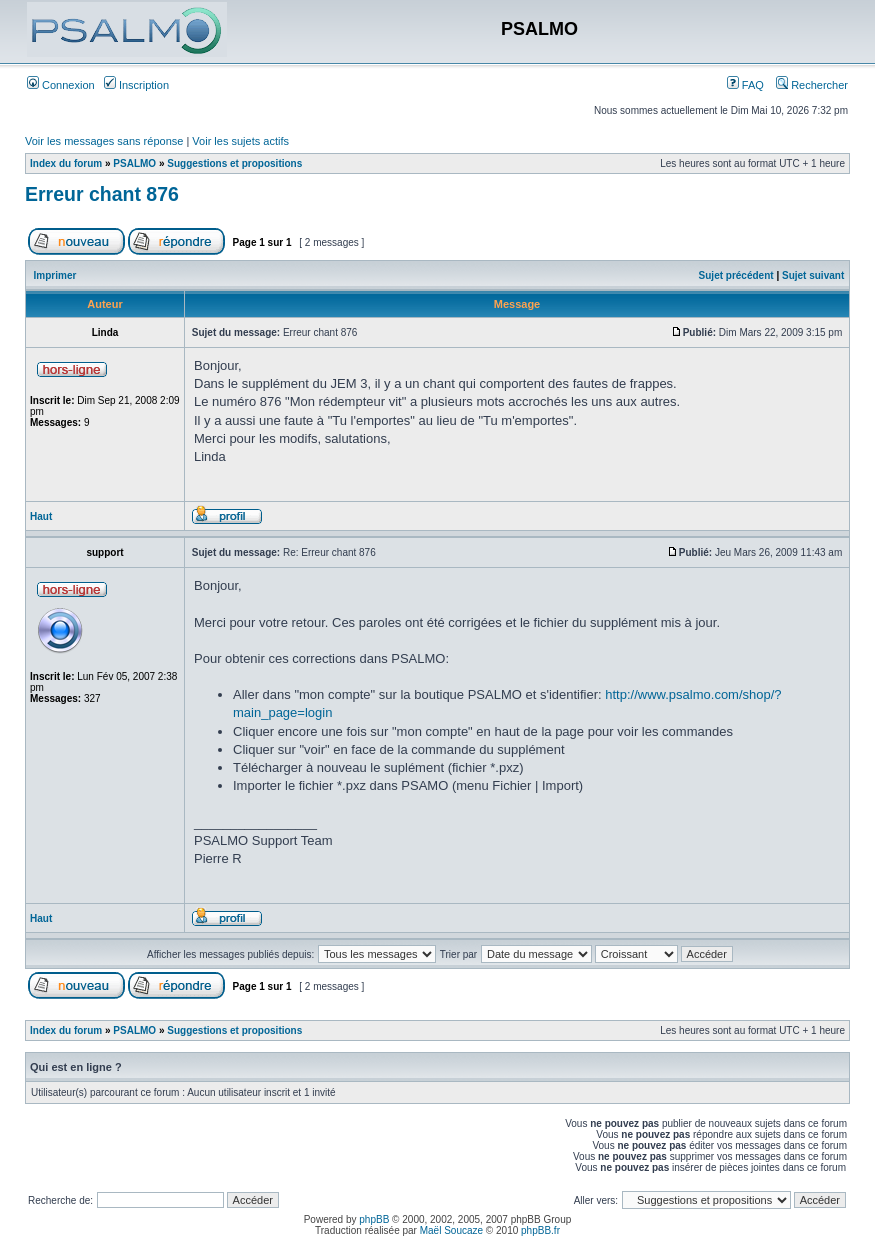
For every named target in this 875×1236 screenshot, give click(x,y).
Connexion (61, 85)
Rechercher (812, 85)
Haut (41, 516)
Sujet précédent (736, 275)
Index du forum (66, 163)
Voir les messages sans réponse (104, 141)
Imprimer (55, 275)
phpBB (374, 1219)
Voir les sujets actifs (240, 141)
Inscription (136, 85)
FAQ (745, 85)
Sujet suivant (813, 275)
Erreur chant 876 (102, 194)
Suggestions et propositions (234, 163)
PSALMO (134, 163)
